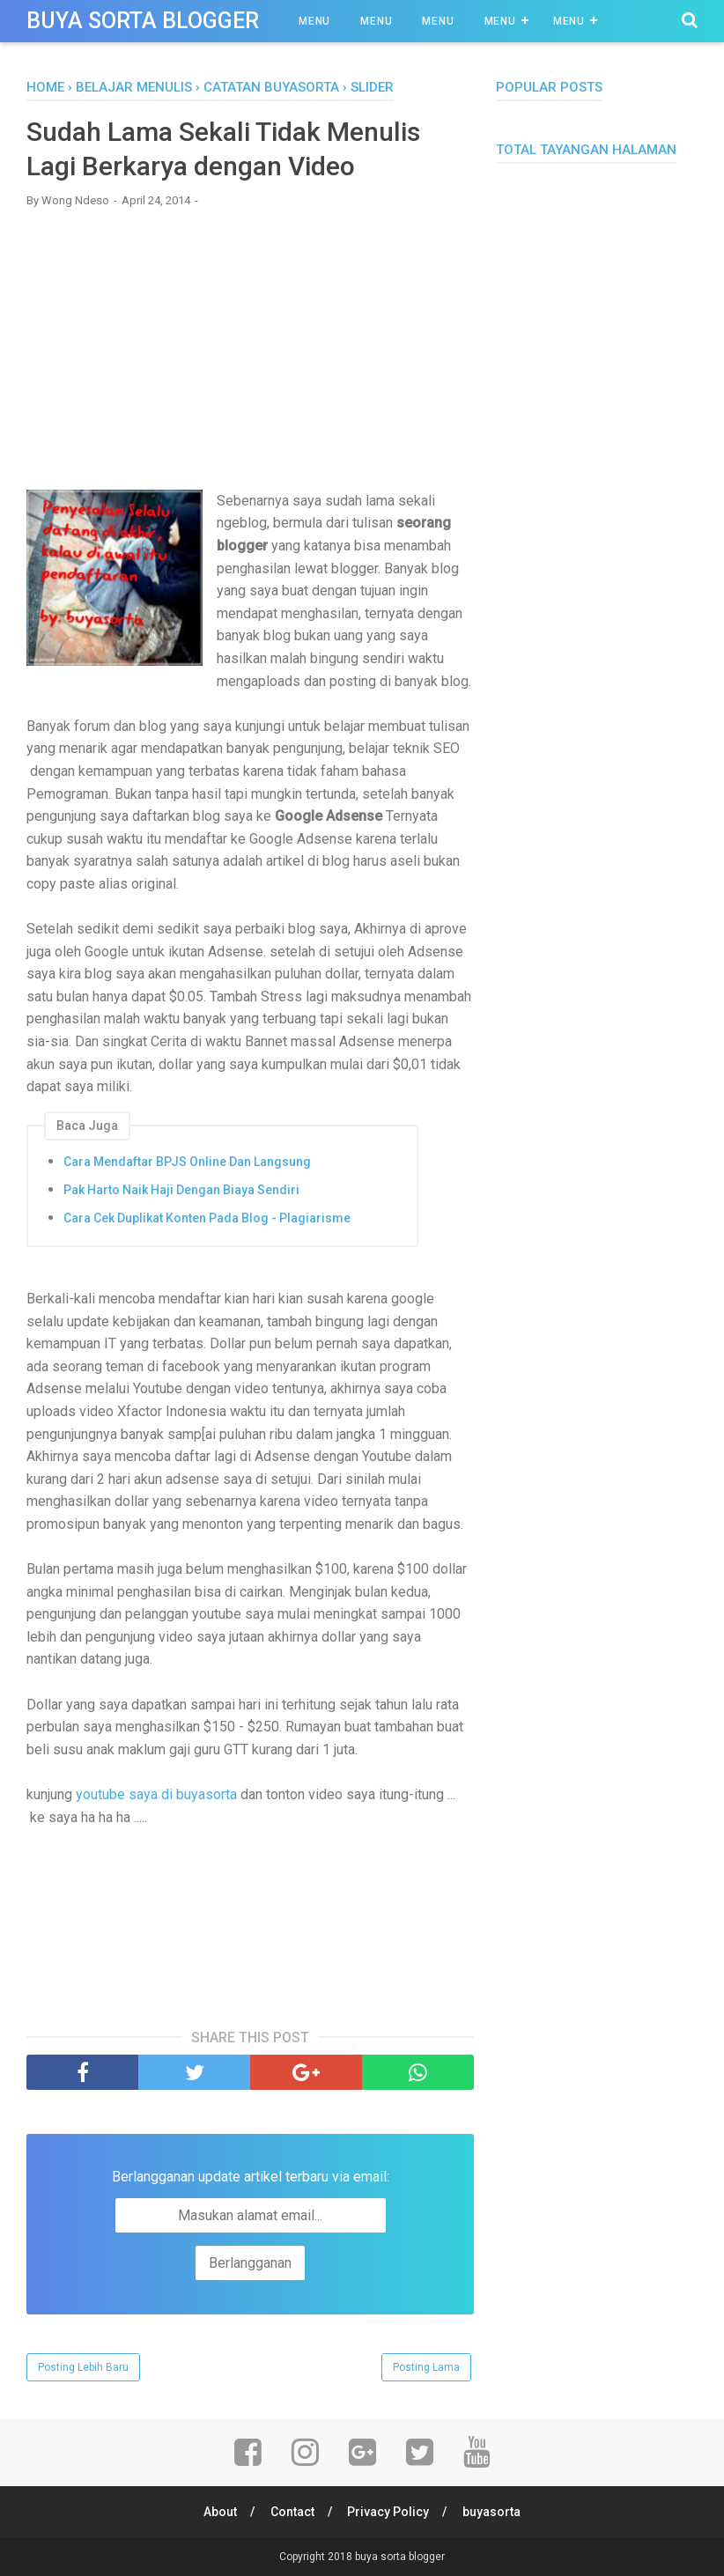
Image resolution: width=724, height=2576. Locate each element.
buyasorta (492, 2512)
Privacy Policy (389, 2512)
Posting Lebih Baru (83, 2367)
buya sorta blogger (142, 20)
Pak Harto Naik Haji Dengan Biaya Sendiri (181, 1190)
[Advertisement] (250, 348)
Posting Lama (426, 2367)
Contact (292, 2512)
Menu (314, 21)
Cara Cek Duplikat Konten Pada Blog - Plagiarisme (207, 1218)
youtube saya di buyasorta (156, 1794)
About (220, 2512)
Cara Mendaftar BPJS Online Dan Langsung (187, 1162)
